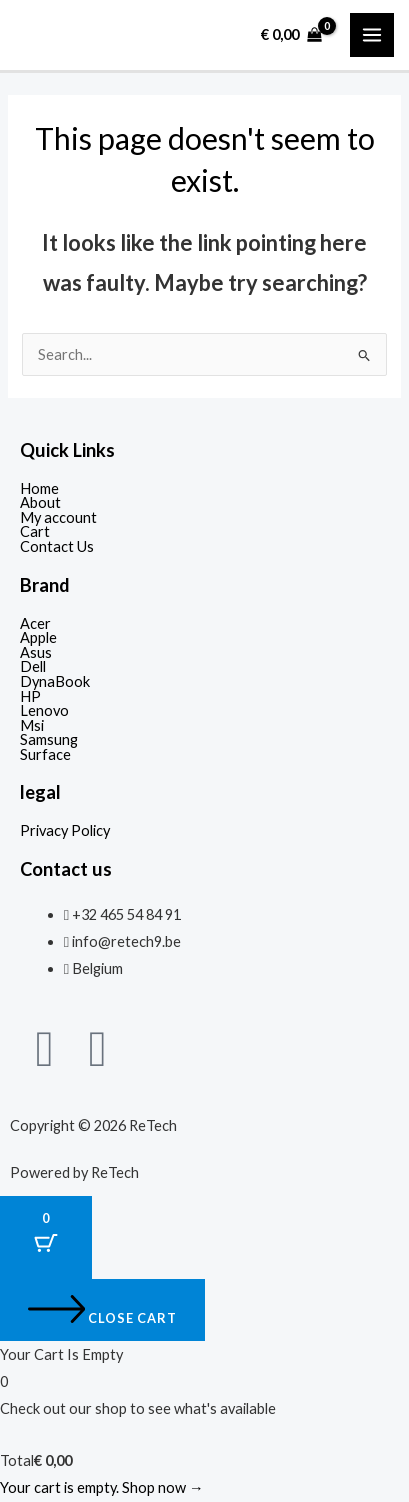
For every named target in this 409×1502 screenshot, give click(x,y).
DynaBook (55, 682)
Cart (35, 532)
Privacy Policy (65, 831)
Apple (38, 638)
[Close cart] (102, 1310)
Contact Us (57, 547)
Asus (36, 653)
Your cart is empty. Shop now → (102, 1487)
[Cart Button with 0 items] (46, 1237)
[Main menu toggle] (372, 35)
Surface (45, 755)
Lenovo (44, 711)
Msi (32, 726)
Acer (35, 624)
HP (30, 697)
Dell (33, 667)
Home (39, 489)
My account (58, 518)
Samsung (49, 740)
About (40, 503)
